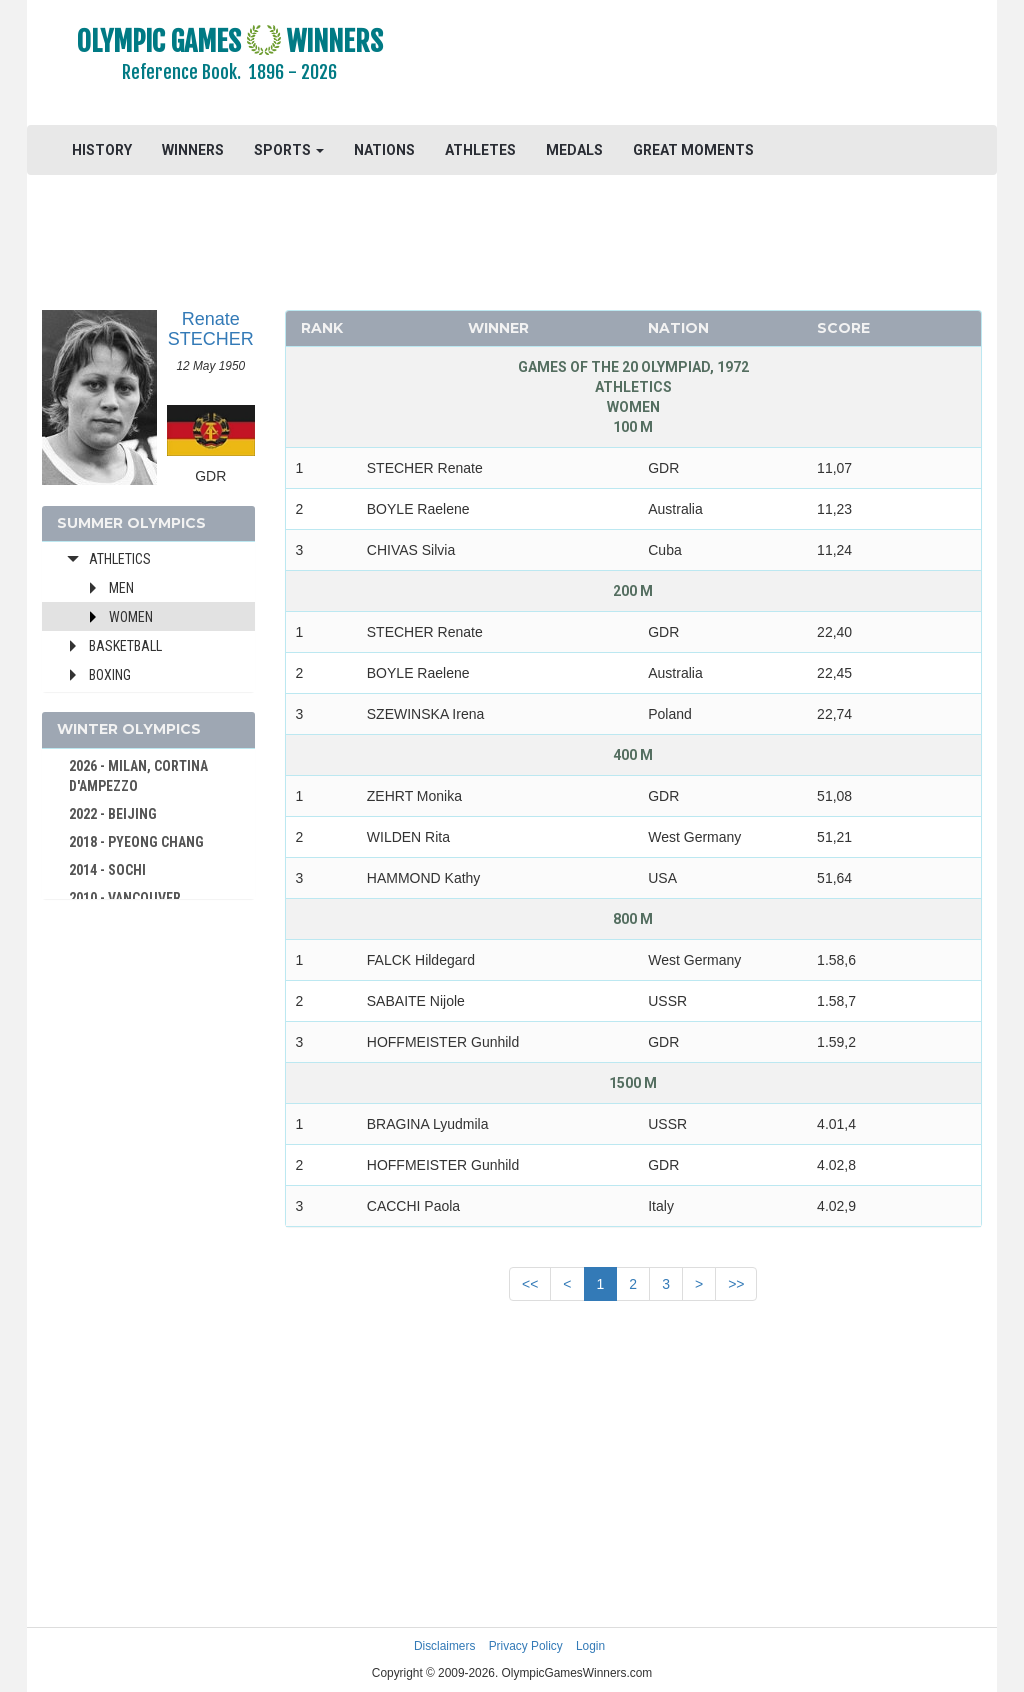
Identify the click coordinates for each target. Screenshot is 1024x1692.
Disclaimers (444, 1646)
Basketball (125, 646)
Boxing (110, 675)
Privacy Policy (526, 1646)
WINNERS (193, 150)
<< (530, 1284)
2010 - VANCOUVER (125, 898)
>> (736, 1284)
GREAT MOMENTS (693, 150)
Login (590, 1646)
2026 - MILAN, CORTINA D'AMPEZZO (138, 776)
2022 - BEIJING (113, 814)
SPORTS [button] (289, 150)
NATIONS (384, 150)
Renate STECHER (211, 329)
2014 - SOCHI (107, 870)
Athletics (120, 559)
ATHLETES (480, 150)
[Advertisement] (714, 65)
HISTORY (102, 150)
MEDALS (574, 150)
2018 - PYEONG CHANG (136, 842)
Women (131, 617)
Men (121, 588)
